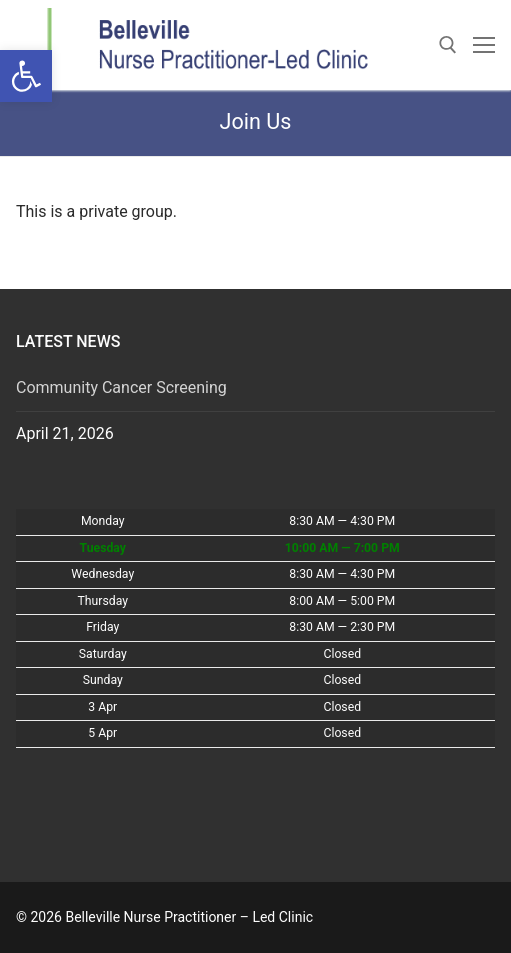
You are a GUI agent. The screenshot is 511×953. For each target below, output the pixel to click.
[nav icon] (484, 45)
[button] (26, 76)
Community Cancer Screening (121, 387)
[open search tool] (448, 45)
